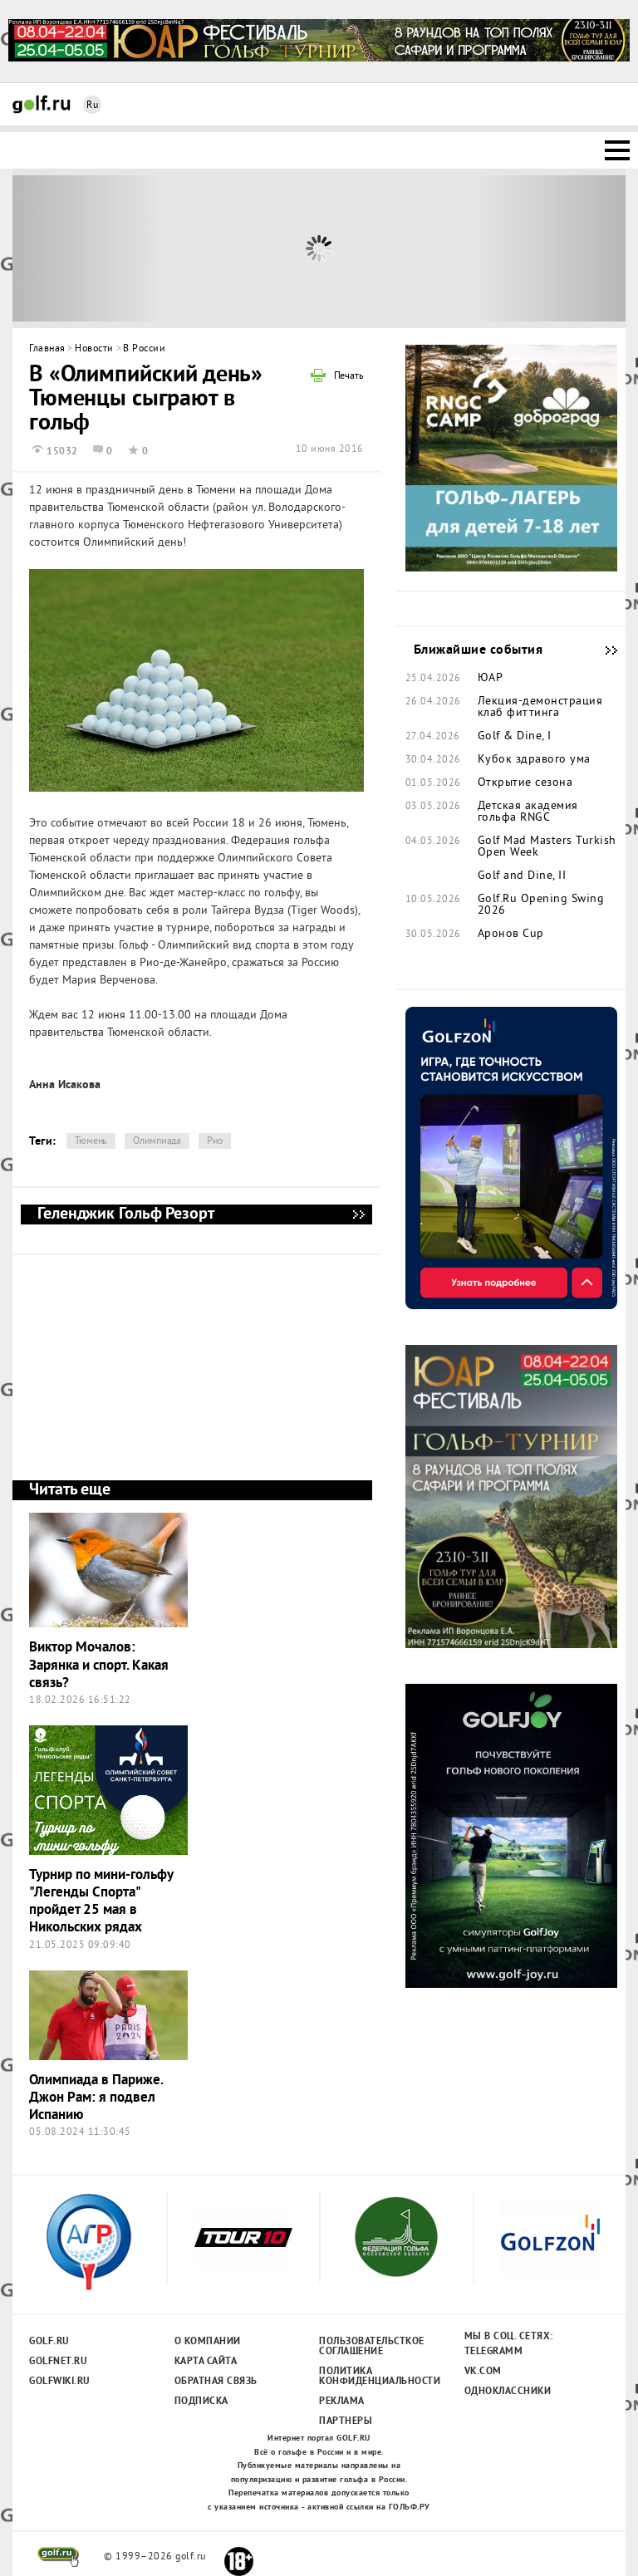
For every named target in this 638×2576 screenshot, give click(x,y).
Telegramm (493, 2352)
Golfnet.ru (58, 2362)
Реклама (342, 2402)
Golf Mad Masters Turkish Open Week (547, 847)
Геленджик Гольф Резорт (358, 1214)
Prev (89, 248)
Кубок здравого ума (534, 760)
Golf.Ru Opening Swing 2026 (541, 905)
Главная (47, 349)
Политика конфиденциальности (371, 2377)
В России (144, 349)
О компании (207, 2342)
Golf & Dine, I (515, 737)
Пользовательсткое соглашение (371, 2347)
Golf (41, 104)
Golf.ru (49, 2342)
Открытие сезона (525, 783)
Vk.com (483, 2372)
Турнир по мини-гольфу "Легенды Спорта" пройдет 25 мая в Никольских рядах (101, 1902)
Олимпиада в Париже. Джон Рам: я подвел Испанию (96, 2098)
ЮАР (490, 678)
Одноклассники (508, 2392)
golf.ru (58, 2557)
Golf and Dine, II (522, 876)
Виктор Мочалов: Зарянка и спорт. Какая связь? (99, 1665)
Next (549, 248)
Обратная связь (216, 2382)
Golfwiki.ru (60, 2382)
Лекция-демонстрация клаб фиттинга (540, 707)
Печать (349, 377)
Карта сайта (206, 2362)
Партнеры (345, 2421)
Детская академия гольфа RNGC (528, 812)
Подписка (201, 2402)
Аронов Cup (511, 934)
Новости (94, 349)
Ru (92, 106)
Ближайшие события (603, 650)
